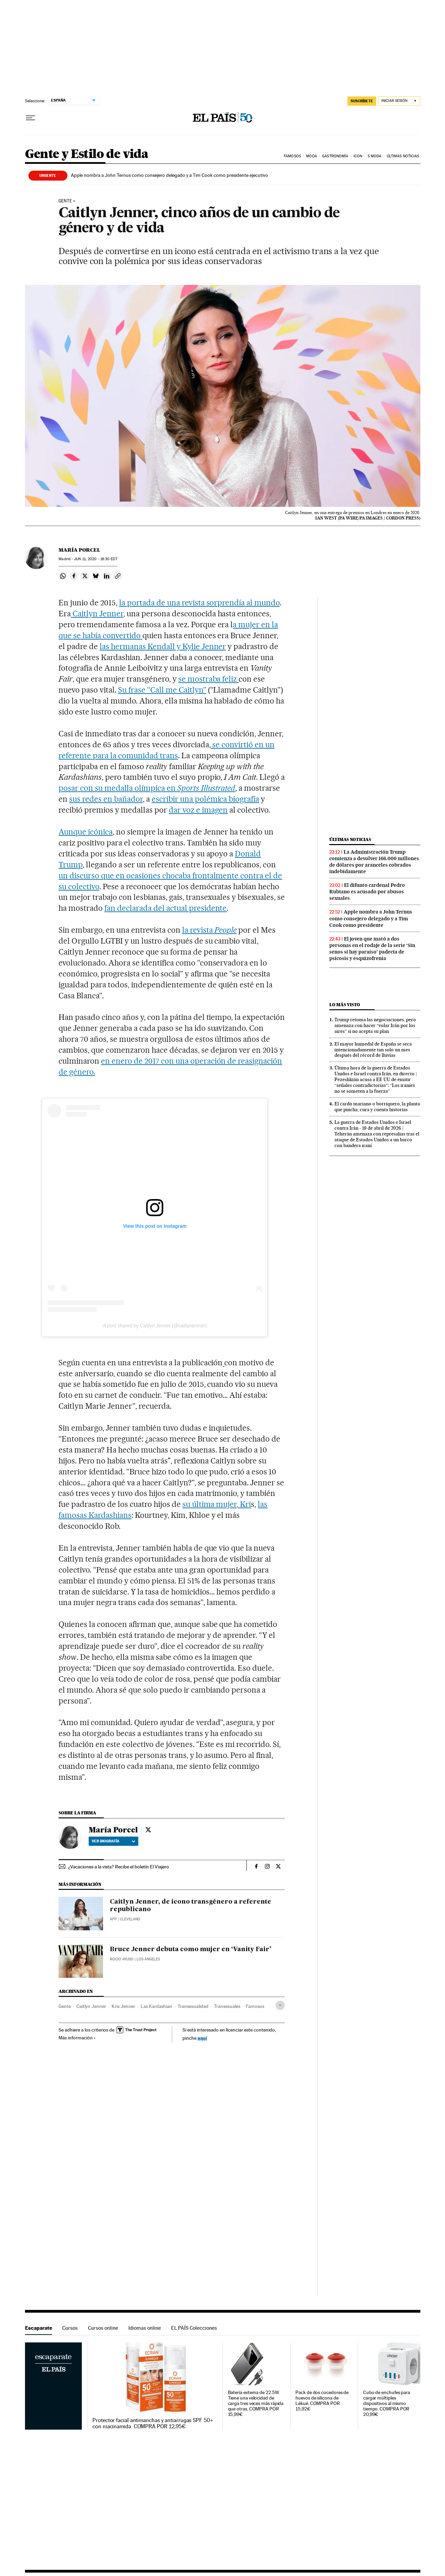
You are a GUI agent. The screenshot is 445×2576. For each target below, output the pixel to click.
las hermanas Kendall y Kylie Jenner (163, 646)
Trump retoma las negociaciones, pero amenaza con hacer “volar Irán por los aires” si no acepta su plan (375, 1025)
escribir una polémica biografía (205, 799)
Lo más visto (344, 1004)
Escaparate (38, 2328)
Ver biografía (113, 1841)
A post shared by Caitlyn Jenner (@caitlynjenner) (155, 1325)
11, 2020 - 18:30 (95, 559)
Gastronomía (335, 156)
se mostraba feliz (208, 679)
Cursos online (103, 2328)
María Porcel (79, 550)
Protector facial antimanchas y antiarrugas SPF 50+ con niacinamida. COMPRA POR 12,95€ (152, 2423)
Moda (311, 156)
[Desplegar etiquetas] (280, 2005)
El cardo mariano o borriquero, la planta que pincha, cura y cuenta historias (377, 1106)
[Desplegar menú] (30, 118)
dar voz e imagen (198, 810)
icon (358, 156)
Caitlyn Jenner (97, 613)
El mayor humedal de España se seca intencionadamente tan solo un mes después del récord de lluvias (373, 1049)
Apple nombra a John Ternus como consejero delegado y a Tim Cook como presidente (370, 918)
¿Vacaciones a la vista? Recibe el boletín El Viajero (118, 1866)
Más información (77, 2037)
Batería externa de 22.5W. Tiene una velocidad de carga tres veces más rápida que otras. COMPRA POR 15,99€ (256, 2403)
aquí (202, 2038)
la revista (209, 930)
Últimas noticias (403, 156)
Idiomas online (144, 2328)
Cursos (70, 2328)
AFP (113, 1919)
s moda (375, 156)
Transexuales (227, 2006)
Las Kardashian (156, 2006)
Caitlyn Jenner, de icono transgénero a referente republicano (190, 1906)
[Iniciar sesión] (399, 101)
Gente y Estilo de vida (87, 154)
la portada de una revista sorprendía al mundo (199, 602)
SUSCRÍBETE (362, 100)
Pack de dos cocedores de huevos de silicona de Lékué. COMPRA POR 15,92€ (321, 2400)
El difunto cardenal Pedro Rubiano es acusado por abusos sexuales (367, 891)
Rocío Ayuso (122, 1959)
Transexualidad (193, 2006)
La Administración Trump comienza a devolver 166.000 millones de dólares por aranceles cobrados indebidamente (374, 862)
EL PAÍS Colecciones (194, 2328)
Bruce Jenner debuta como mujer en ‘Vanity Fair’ (190, 1949)
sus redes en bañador (106, 799)
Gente (65, 201)
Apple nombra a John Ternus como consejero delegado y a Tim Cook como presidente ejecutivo (169, 175)
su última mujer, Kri (216, 1504)
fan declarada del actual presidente (165, 908)
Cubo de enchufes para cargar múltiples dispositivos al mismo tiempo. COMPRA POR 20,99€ (386, 2403)
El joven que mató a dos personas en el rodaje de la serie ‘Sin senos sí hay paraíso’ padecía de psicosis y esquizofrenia (372, 948)
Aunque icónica (86, 832)
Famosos (292, 156)
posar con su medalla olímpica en (147, 788)
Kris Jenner (123, 2006)
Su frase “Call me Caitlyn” (162, 690)
